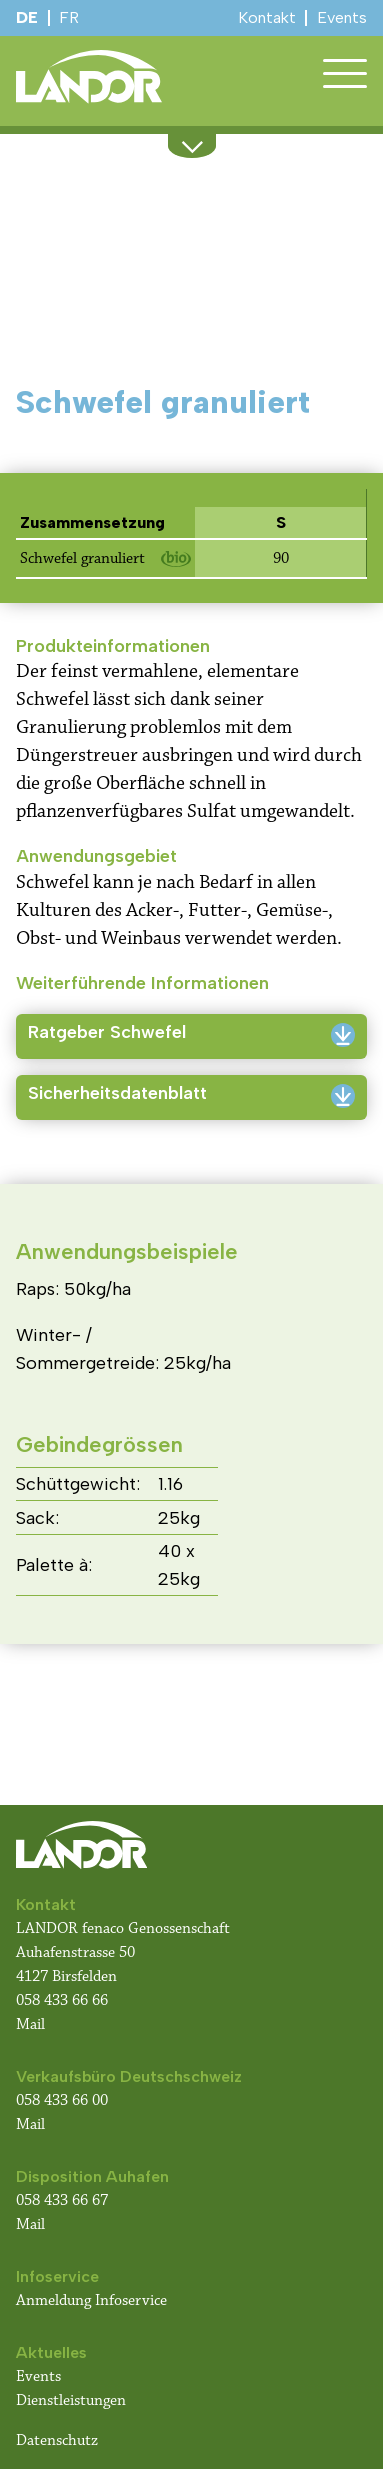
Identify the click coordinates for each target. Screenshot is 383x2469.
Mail (30, 2024)
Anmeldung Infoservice (91, 2300)
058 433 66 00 (64, 2100)
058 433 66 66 (62, 2000)
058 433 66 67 (62, 2200)
